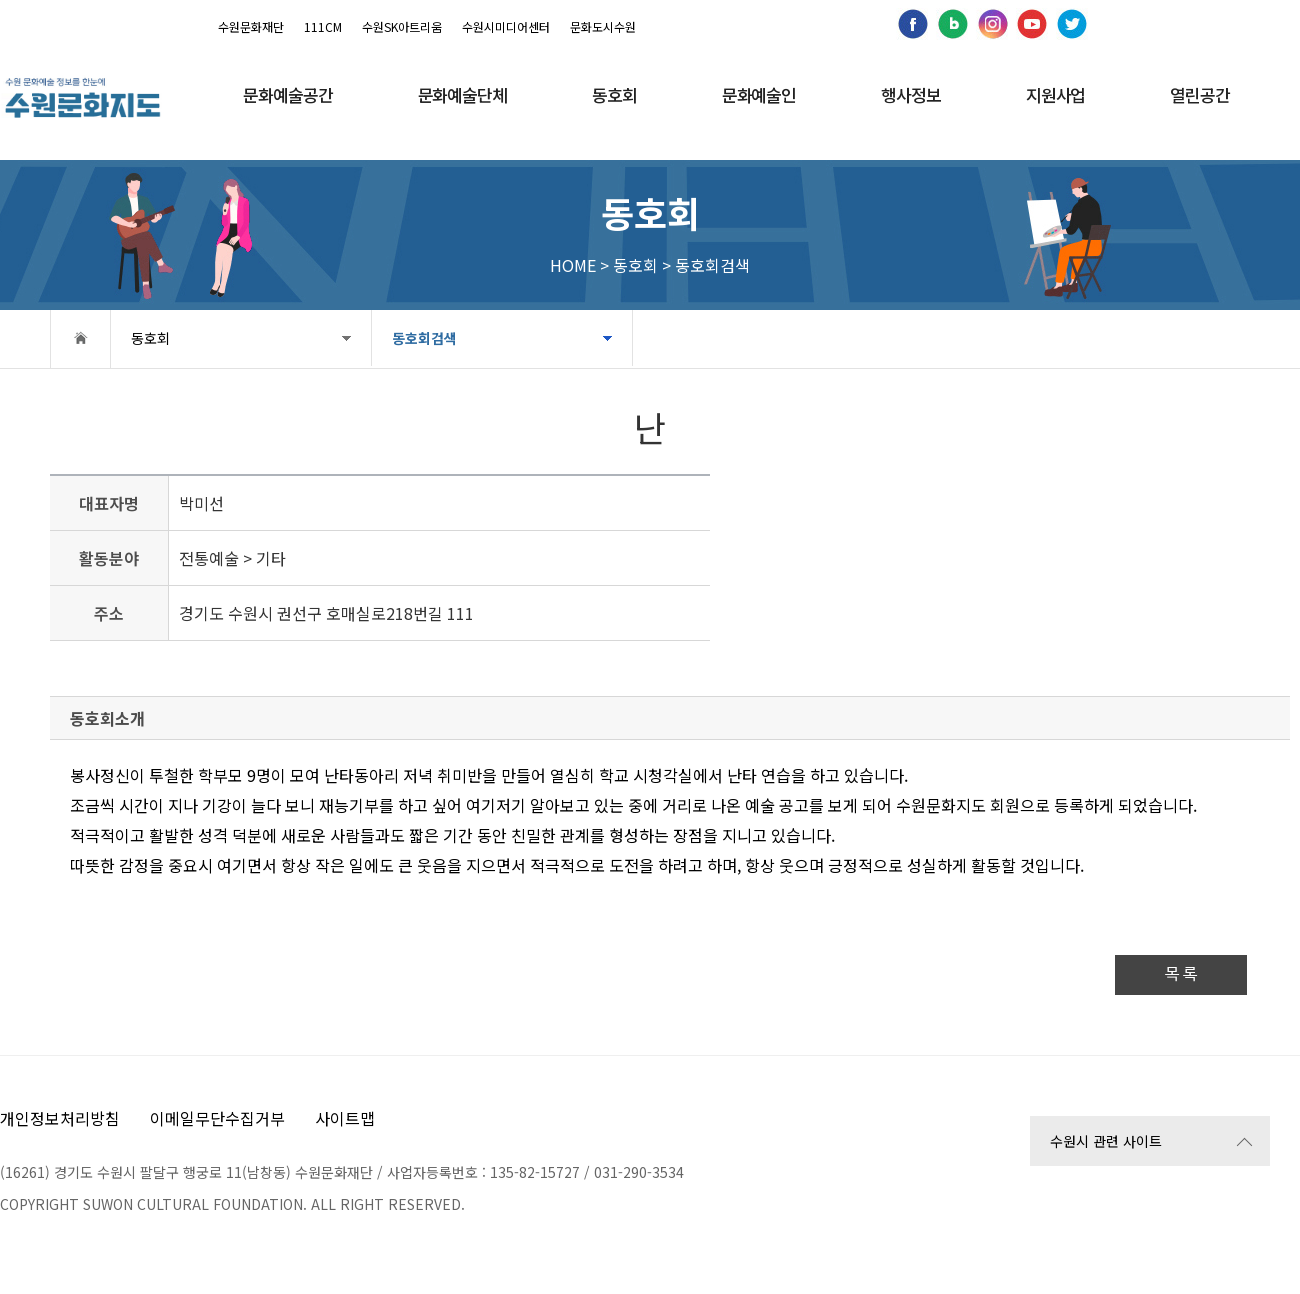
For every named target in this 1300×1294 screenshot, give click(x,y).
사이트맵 (345, 1118)
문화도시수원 (603, 26)
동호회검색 (424, 338)
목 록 (1181, 974)
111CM (323, 26)
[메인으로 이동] (82, 97)
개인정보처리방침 (60, 1118)
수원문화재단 (251, 26)
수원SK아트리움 (402, 26)
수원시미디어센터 (506, 26)
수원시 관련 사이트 (1106, 1141)
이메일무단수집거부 (217, 1118)
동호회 (150, 338)
